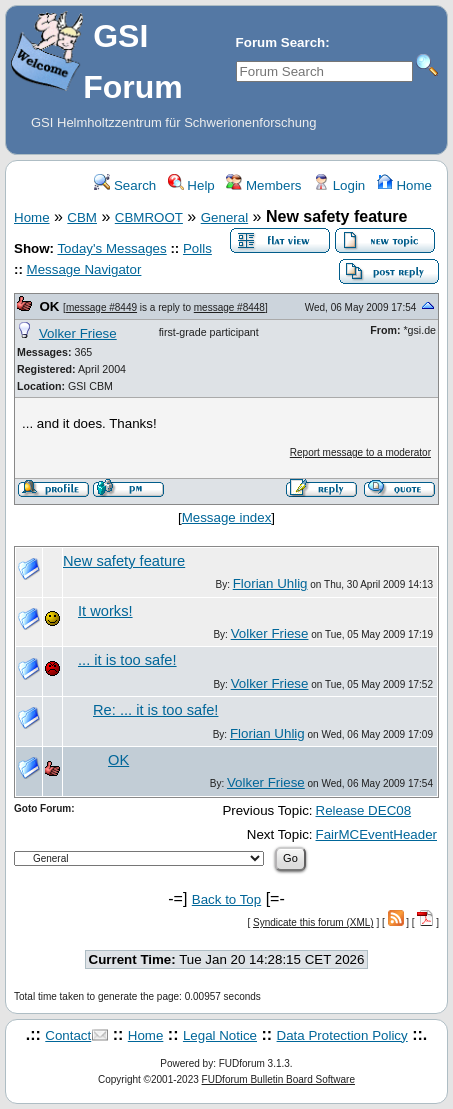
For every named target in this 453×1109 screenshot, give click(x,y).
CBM (82, 217)
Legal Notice (220, 1035)
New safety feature (124, 561)
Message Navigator (84, 269)
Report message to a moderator (360, 452)
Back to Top (226, 899)
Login (339, 185)
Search (125, 185)
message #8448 (229, 307)
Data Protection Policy (342, 1035)
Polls (197, 248)
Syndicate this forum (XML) (313, 922)
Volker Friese (78, 333)
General (224, 217)
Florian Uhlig (270, 583)
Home (404, 185)
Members (263, 185)
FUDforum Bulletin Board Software (278, 1079)
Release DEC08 (364, 810)
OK (49, 306)
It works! (105, 611)
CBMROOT (149, 217)
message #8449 (101, 307)
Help (191, 185)
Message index (227, 517)
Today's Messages (111, 248)
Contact (68, 1035)
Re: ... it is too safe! (155, 710)
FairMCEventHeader (376, 834)
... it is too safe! (127, 660)
